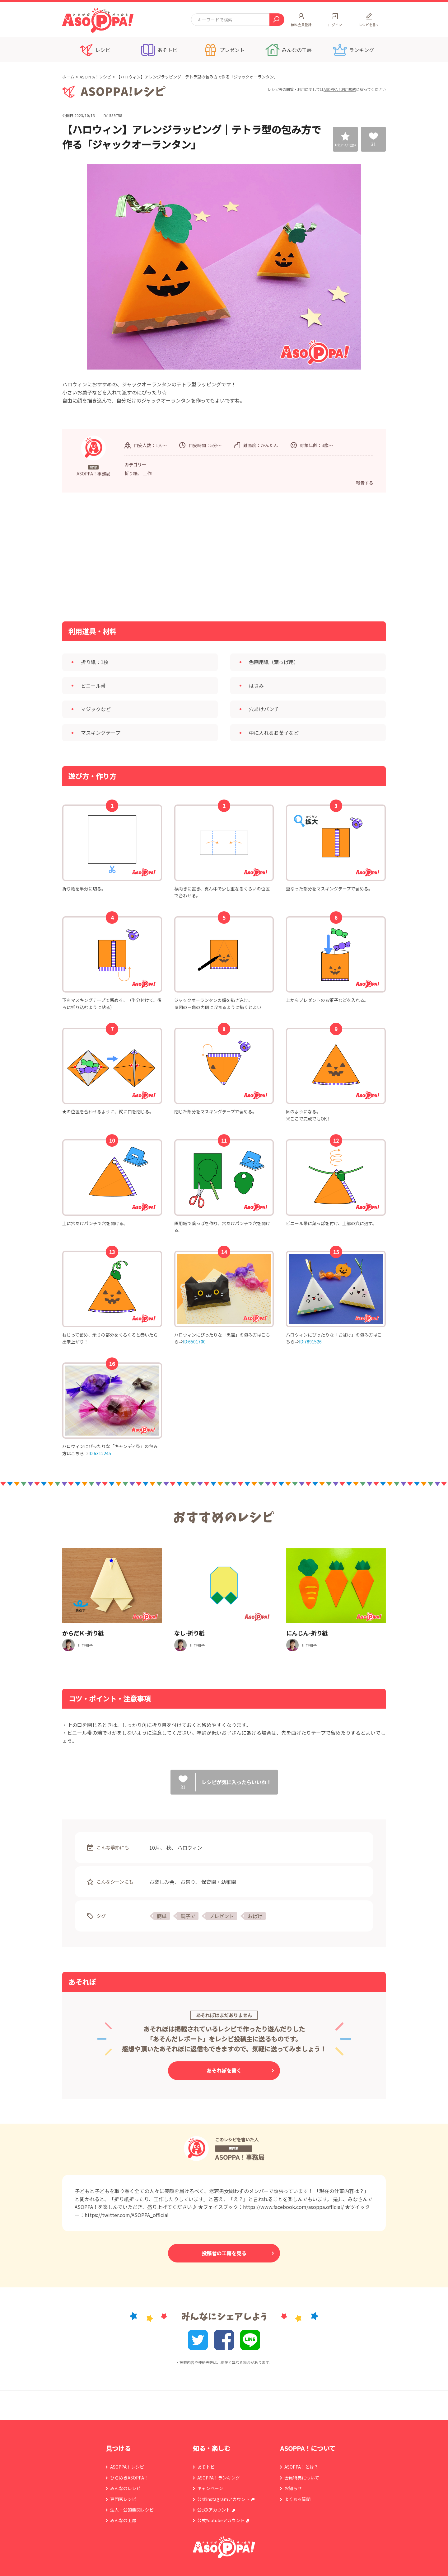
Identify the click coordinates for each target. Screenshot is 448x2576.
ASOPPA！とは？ (301, 2467)
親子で (187, 1916)
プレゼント (221, 1916)
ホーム (68, 77)
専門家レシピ (123, 2499)
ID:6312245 (99, 1453)
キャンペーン (210, 2488)
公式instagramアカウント (223, 2499)
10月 (154, 1847)
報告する (364, 482)
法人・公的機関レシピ (132, 2510)
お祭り (187, 1881)
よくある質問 (297, 2499)
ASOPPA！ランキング (218, 2478)
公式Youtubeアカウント (221, 2520)
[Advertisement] (160, 556)
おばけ (255, 1916)
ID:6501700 (194, 1341)
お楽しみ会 (161, 1881)
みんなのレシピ (125, 2488)
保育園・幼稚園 (218, 1881)
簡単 (162, 1916)
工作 (147, 473)
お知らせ (293, 2488)
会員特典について (301, 2478)
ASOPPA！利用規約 (340, 89)
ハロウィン (189, 1847)
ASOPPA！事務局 (239, 2157)
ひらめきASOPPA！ (129, 2478)
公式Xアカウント (213, 2510)
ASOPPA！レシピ (95, 77)
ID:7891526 (310, 1341)
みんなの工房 (123, 2520)
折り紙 (131, 473)
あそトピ (206, 2467)
